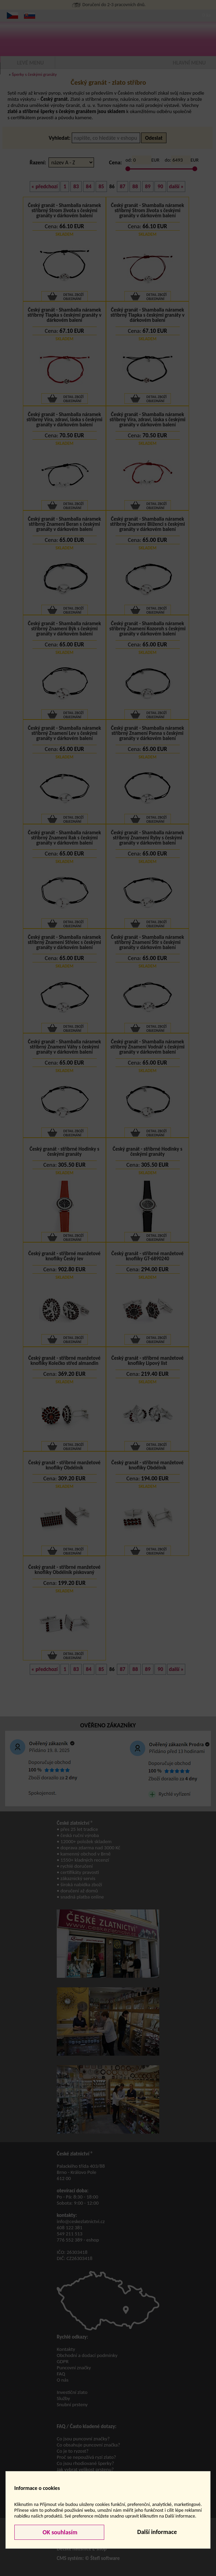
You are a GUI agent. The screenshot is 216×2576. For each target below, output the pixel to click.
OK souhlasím (59, 2532)
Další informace (157, 2532)
